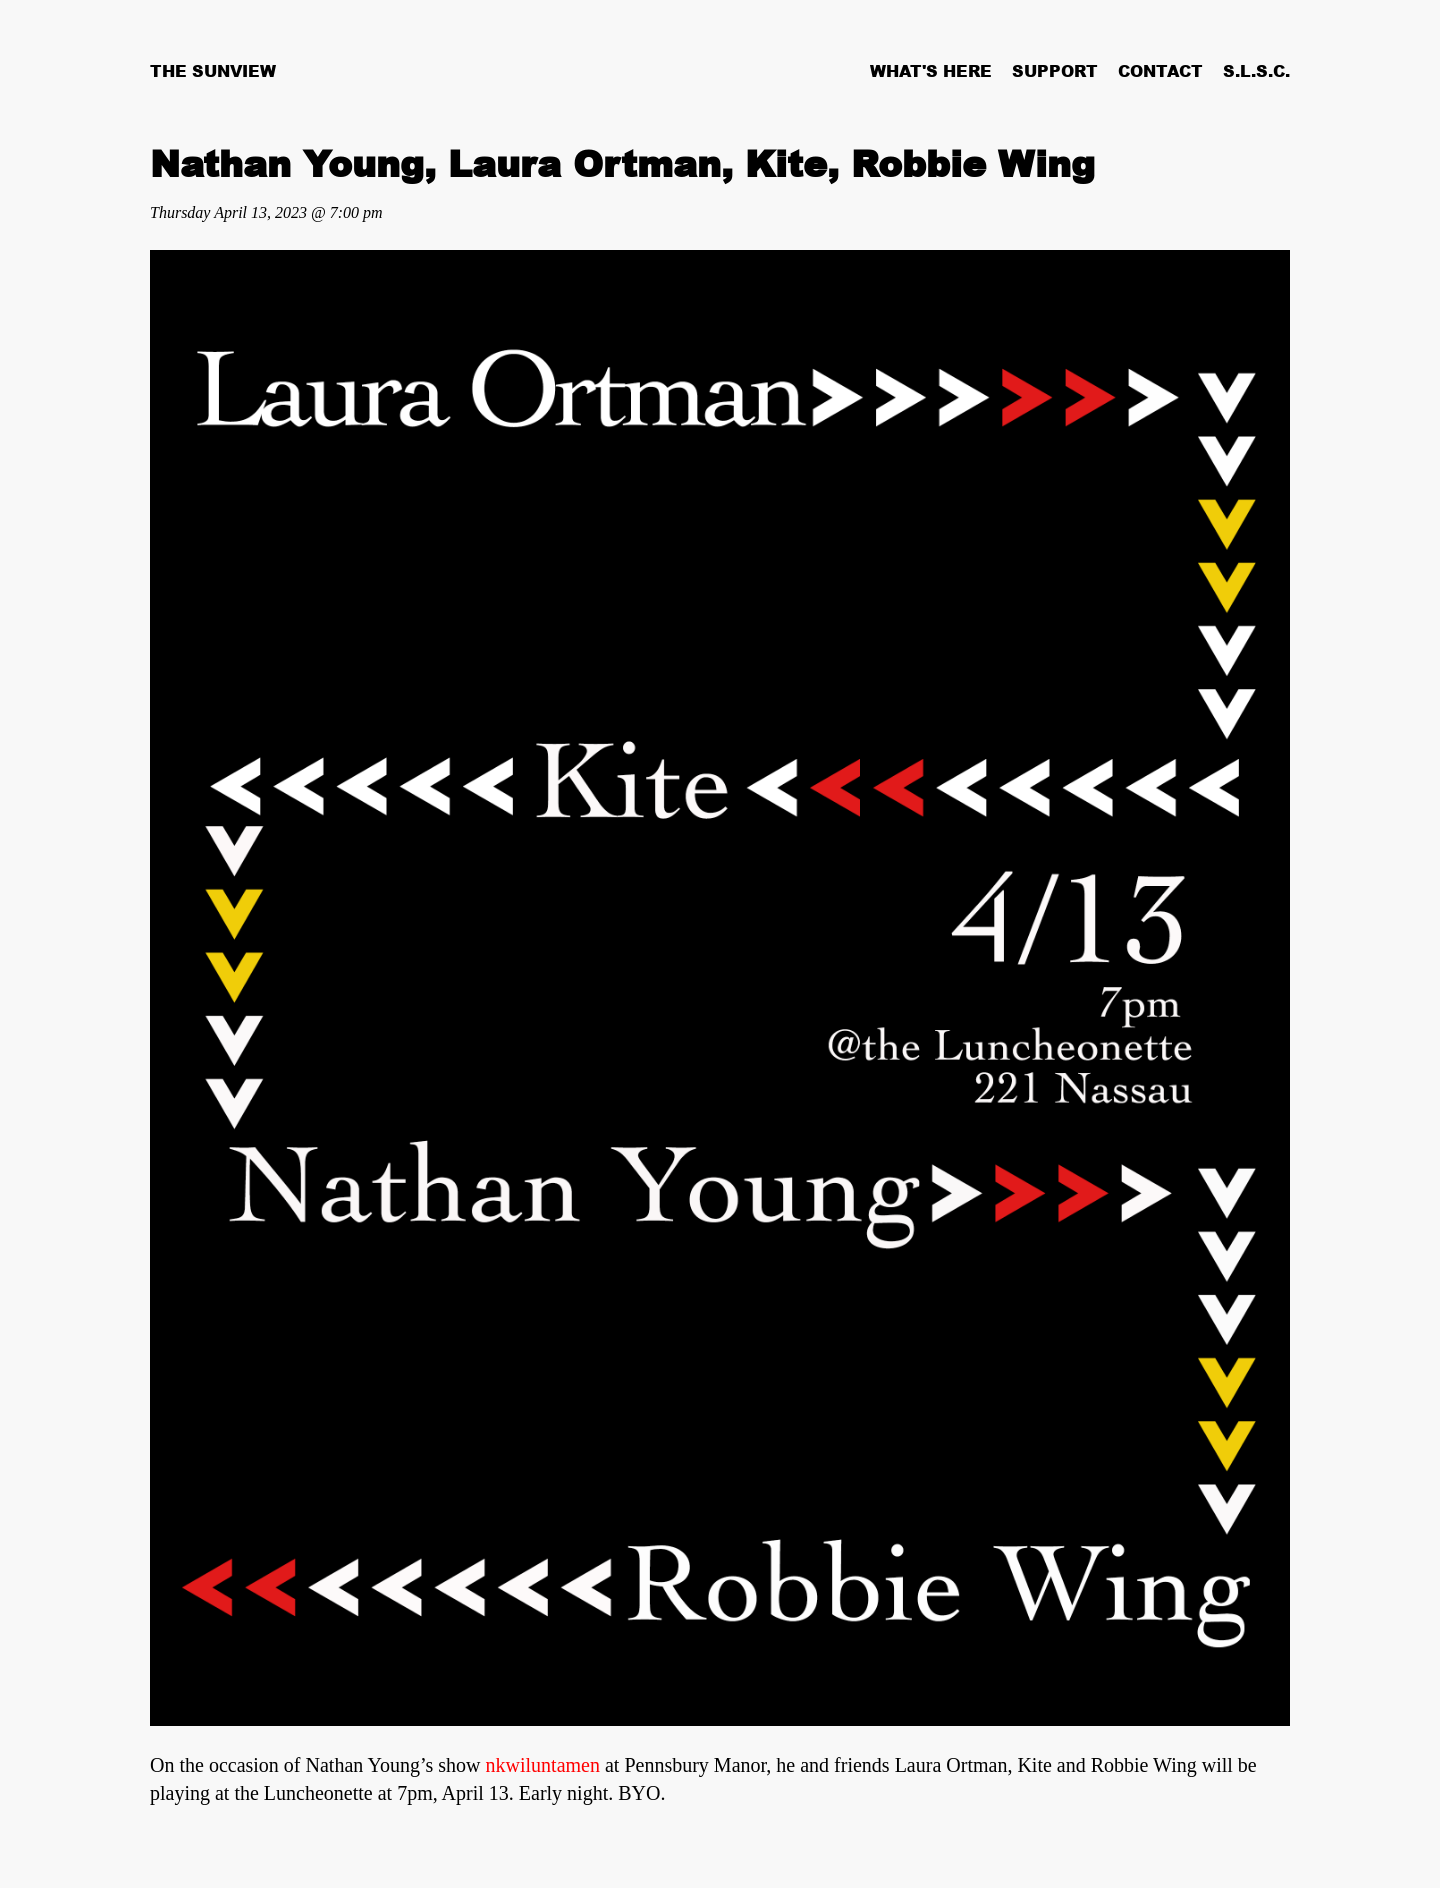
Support (1055, 71)
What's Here (931, 71)
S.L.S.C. (1256, 71)
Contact (1160, 71)
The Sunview (213, 71)
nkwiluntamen (543, 1765)
